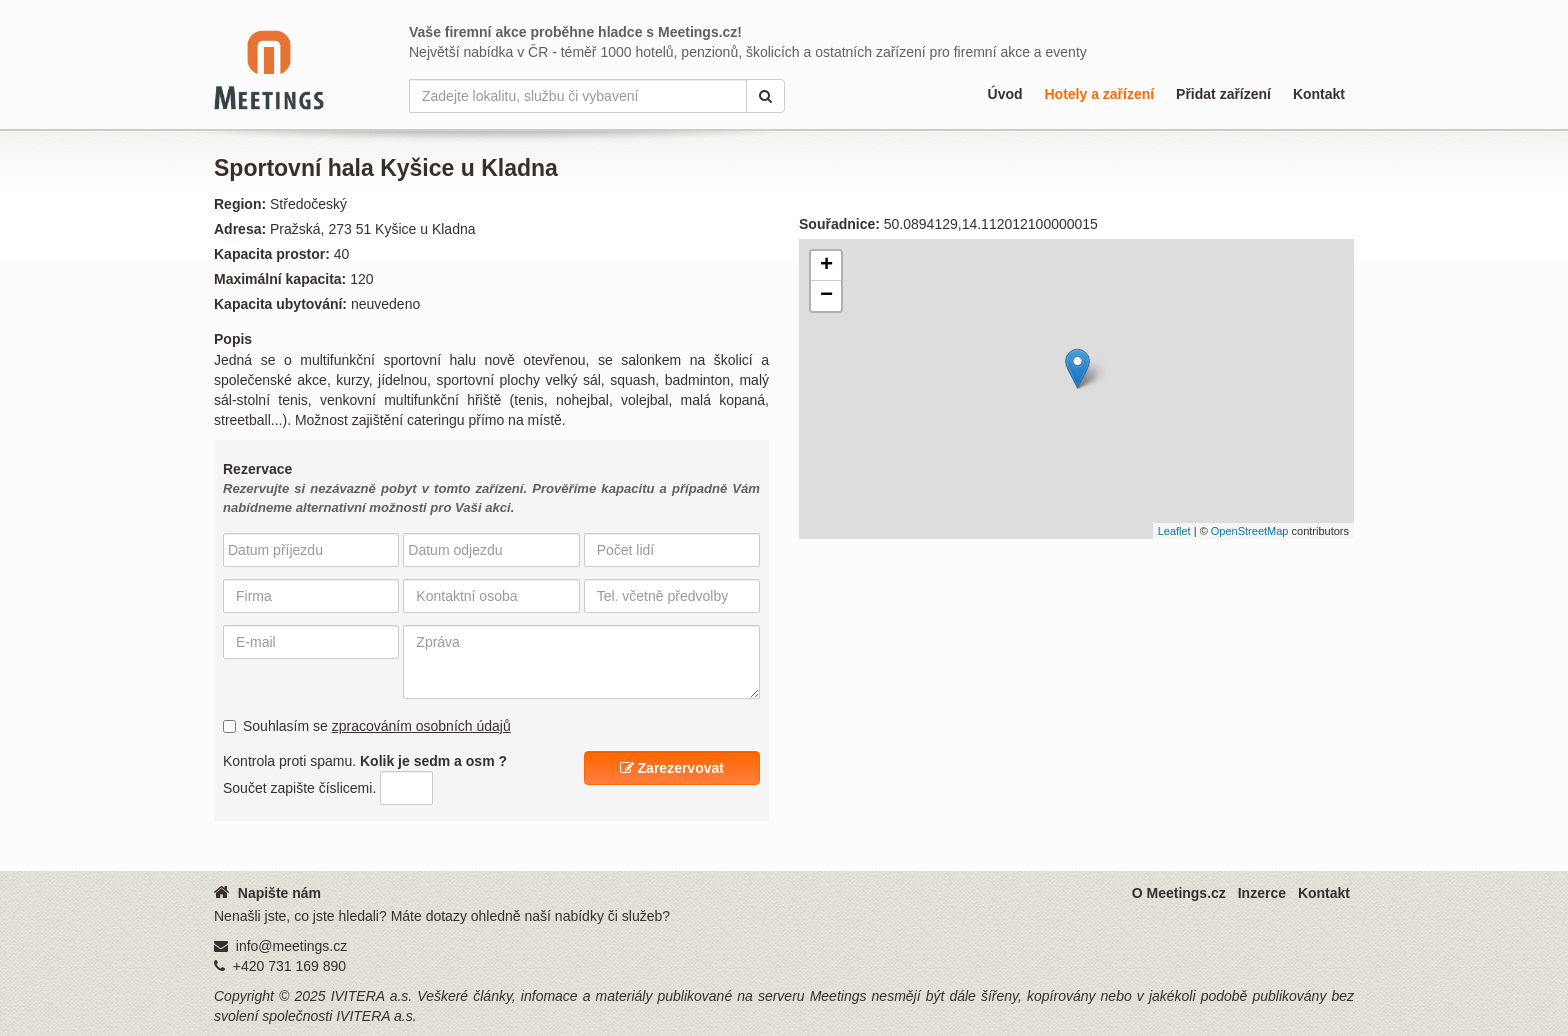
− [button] (826, 296)
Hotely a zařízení (1099, 94)
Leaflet (1174, 531)
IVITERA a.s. (372, 996)
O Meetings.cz (1179, 893)
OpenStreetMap (1250, 531)
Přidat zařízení (1223, 94)
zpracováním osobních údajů (421, 726)
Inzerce (1262, 893)
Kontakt (1319, 94)
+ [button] (826, 266)
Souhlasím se (367, 726)
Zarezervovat (672, 768)
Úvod (1005, 94)
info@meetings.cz (291, 946)
